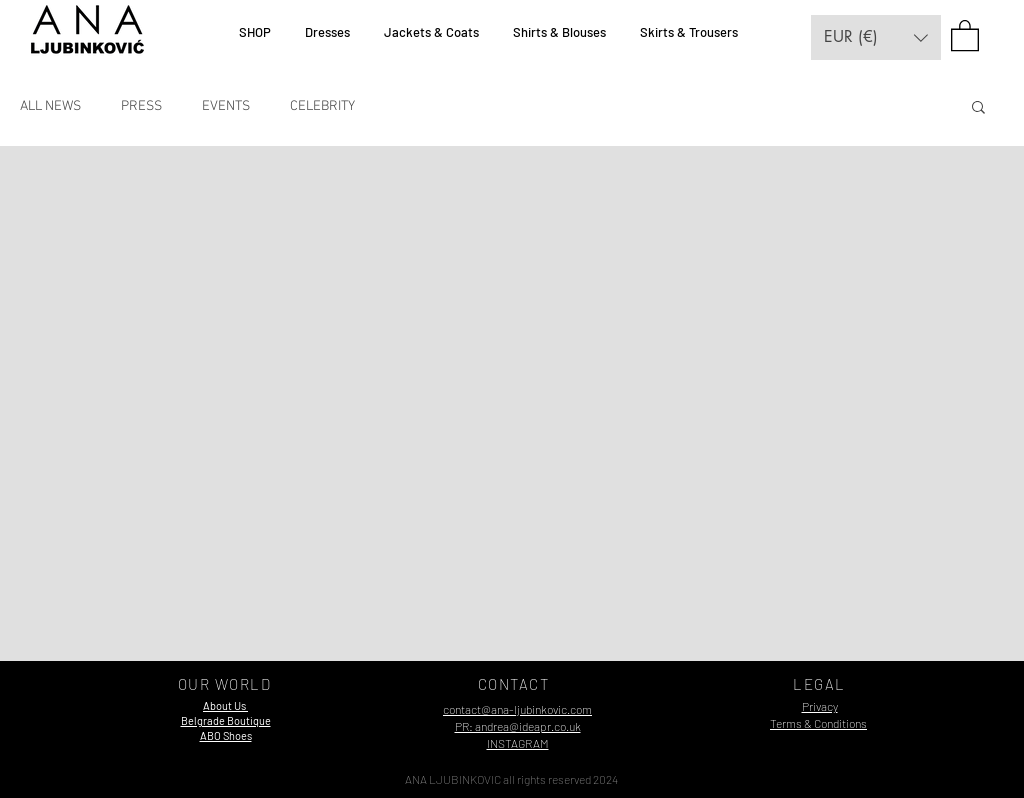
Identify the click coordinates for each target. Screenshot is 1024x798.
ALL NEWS (50, 106)
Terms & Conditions (818, 723)
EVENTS (226, 106)
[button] (876, 37)
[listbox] (876, 37)
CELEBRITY (322, 106)
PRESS (141, 106)
